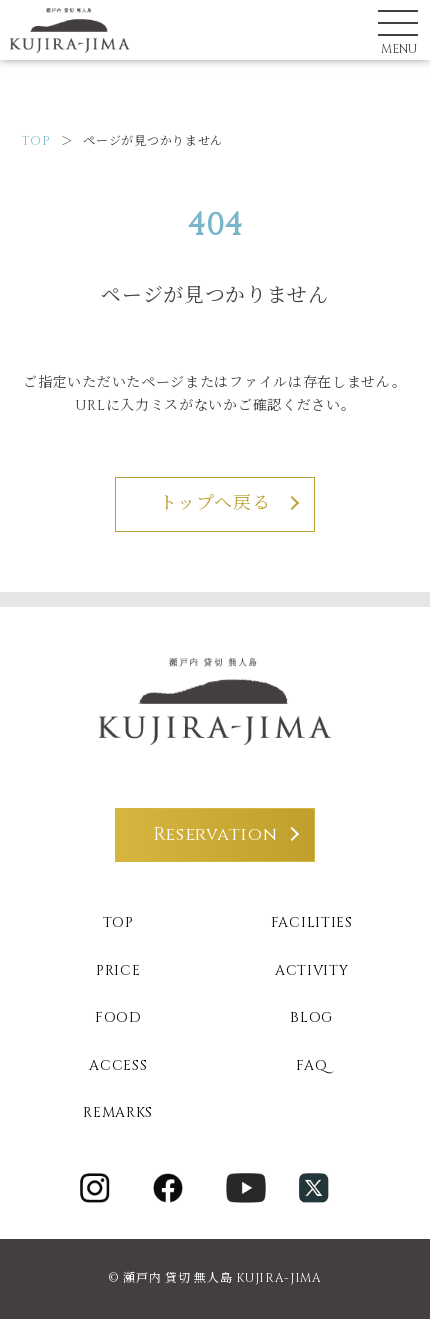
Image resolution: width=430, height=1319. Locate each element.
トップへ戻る (214, 503)
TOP (36, 141)
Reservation (215, 834)
